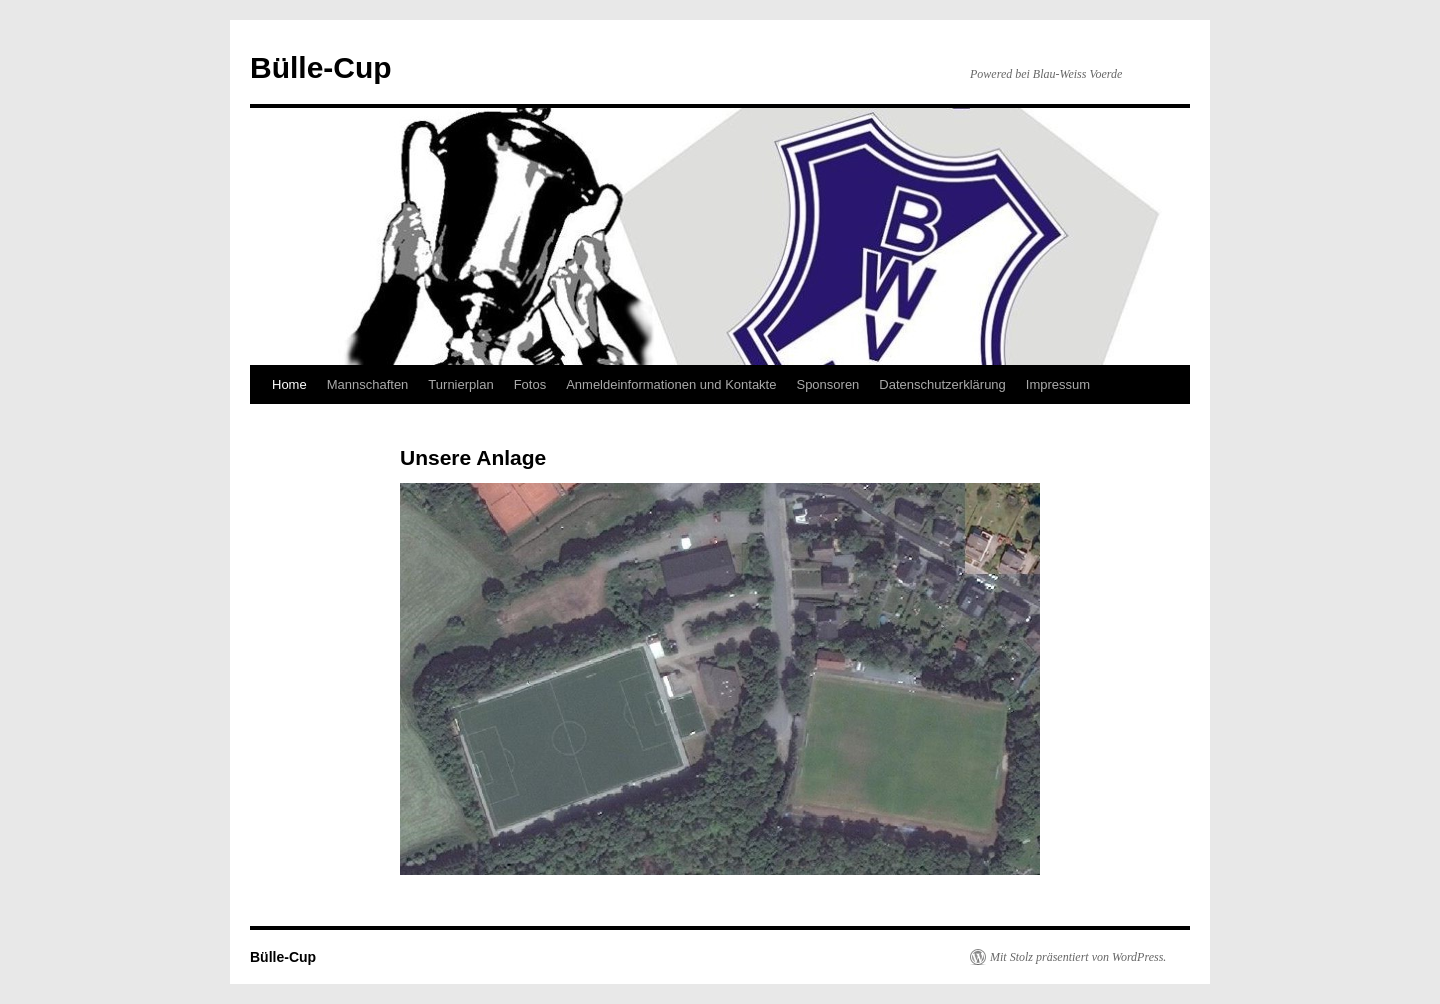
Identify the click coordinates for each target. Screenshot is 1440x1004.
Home (289, 384)
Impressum (1058, 384)
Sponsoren (827, 384)
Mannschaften (368, 384)
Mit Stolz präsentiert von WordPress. (1078, 957)
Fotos (530, 384)
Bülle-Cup (321, 67)
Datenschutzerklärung (942, 384)
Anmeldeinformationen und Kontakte (671, 384)
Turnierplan (460, 384)
